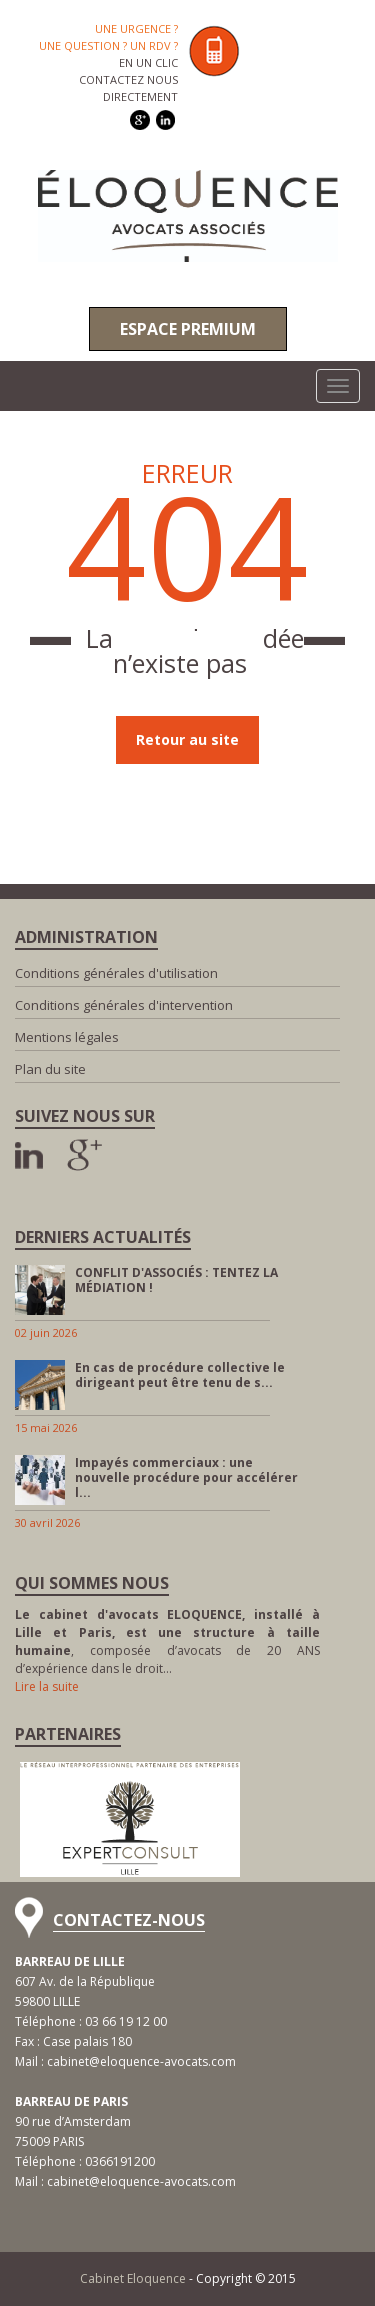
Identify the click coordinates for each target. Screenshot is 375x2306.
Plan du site (50, 1069)
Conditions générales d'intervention (124, 1005)
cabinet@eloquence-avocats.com (141, 2061)
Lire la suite (47, 1686)
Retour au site (187, 739)
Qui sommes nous (92, 1583)
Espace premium (188, 329)
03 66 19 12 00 (126, 2021)
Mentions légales (67, 1037)
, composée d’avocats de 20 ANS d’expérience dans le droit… (167, 1641)
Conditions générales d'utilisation (116, 973)
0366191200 (120, 2161)
